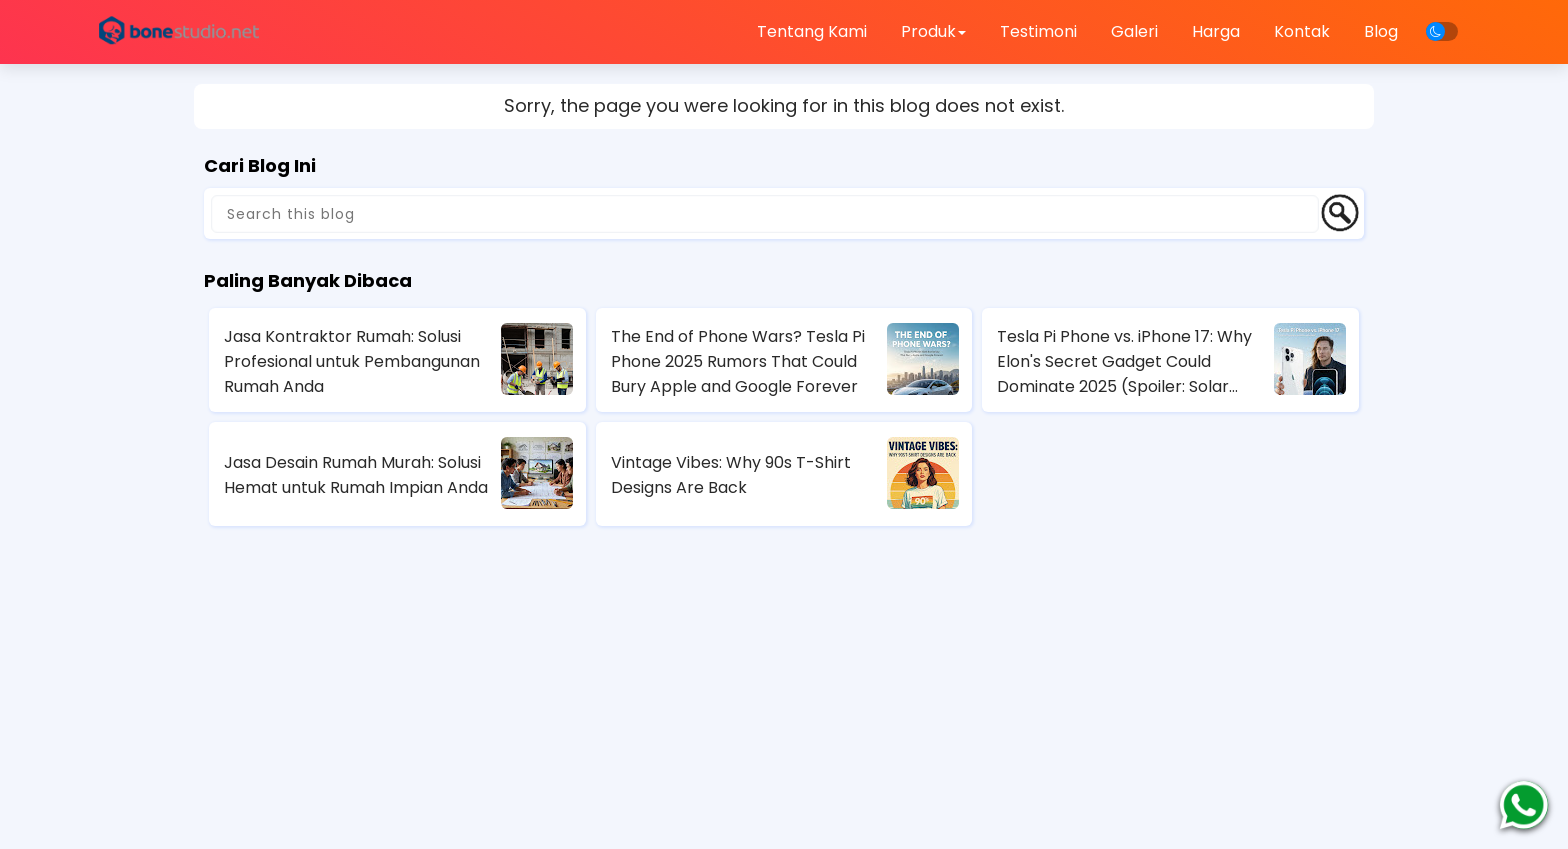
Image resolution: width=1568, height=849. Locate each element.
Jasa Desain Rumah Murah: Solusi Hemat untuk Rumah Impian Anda (356, 475)
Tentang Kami (812, 31)
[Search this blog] (765, 214)
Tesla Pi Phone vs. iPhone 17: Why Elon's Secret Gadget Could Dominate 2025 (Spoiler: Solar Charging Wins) (1124, 362)
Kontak (1302, 31)
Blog (1381, 31)
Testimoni (1038, 31)
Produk (933, 31)
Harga (1216, 31)
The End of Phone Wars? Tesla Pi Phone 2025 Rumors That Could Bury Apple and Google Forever (738, 361)
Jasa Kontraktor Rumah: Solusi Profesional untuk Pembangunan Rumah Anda (352, 361)
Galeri (1134, 31)
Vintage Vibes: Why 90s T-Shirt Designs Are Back (731, 475)
